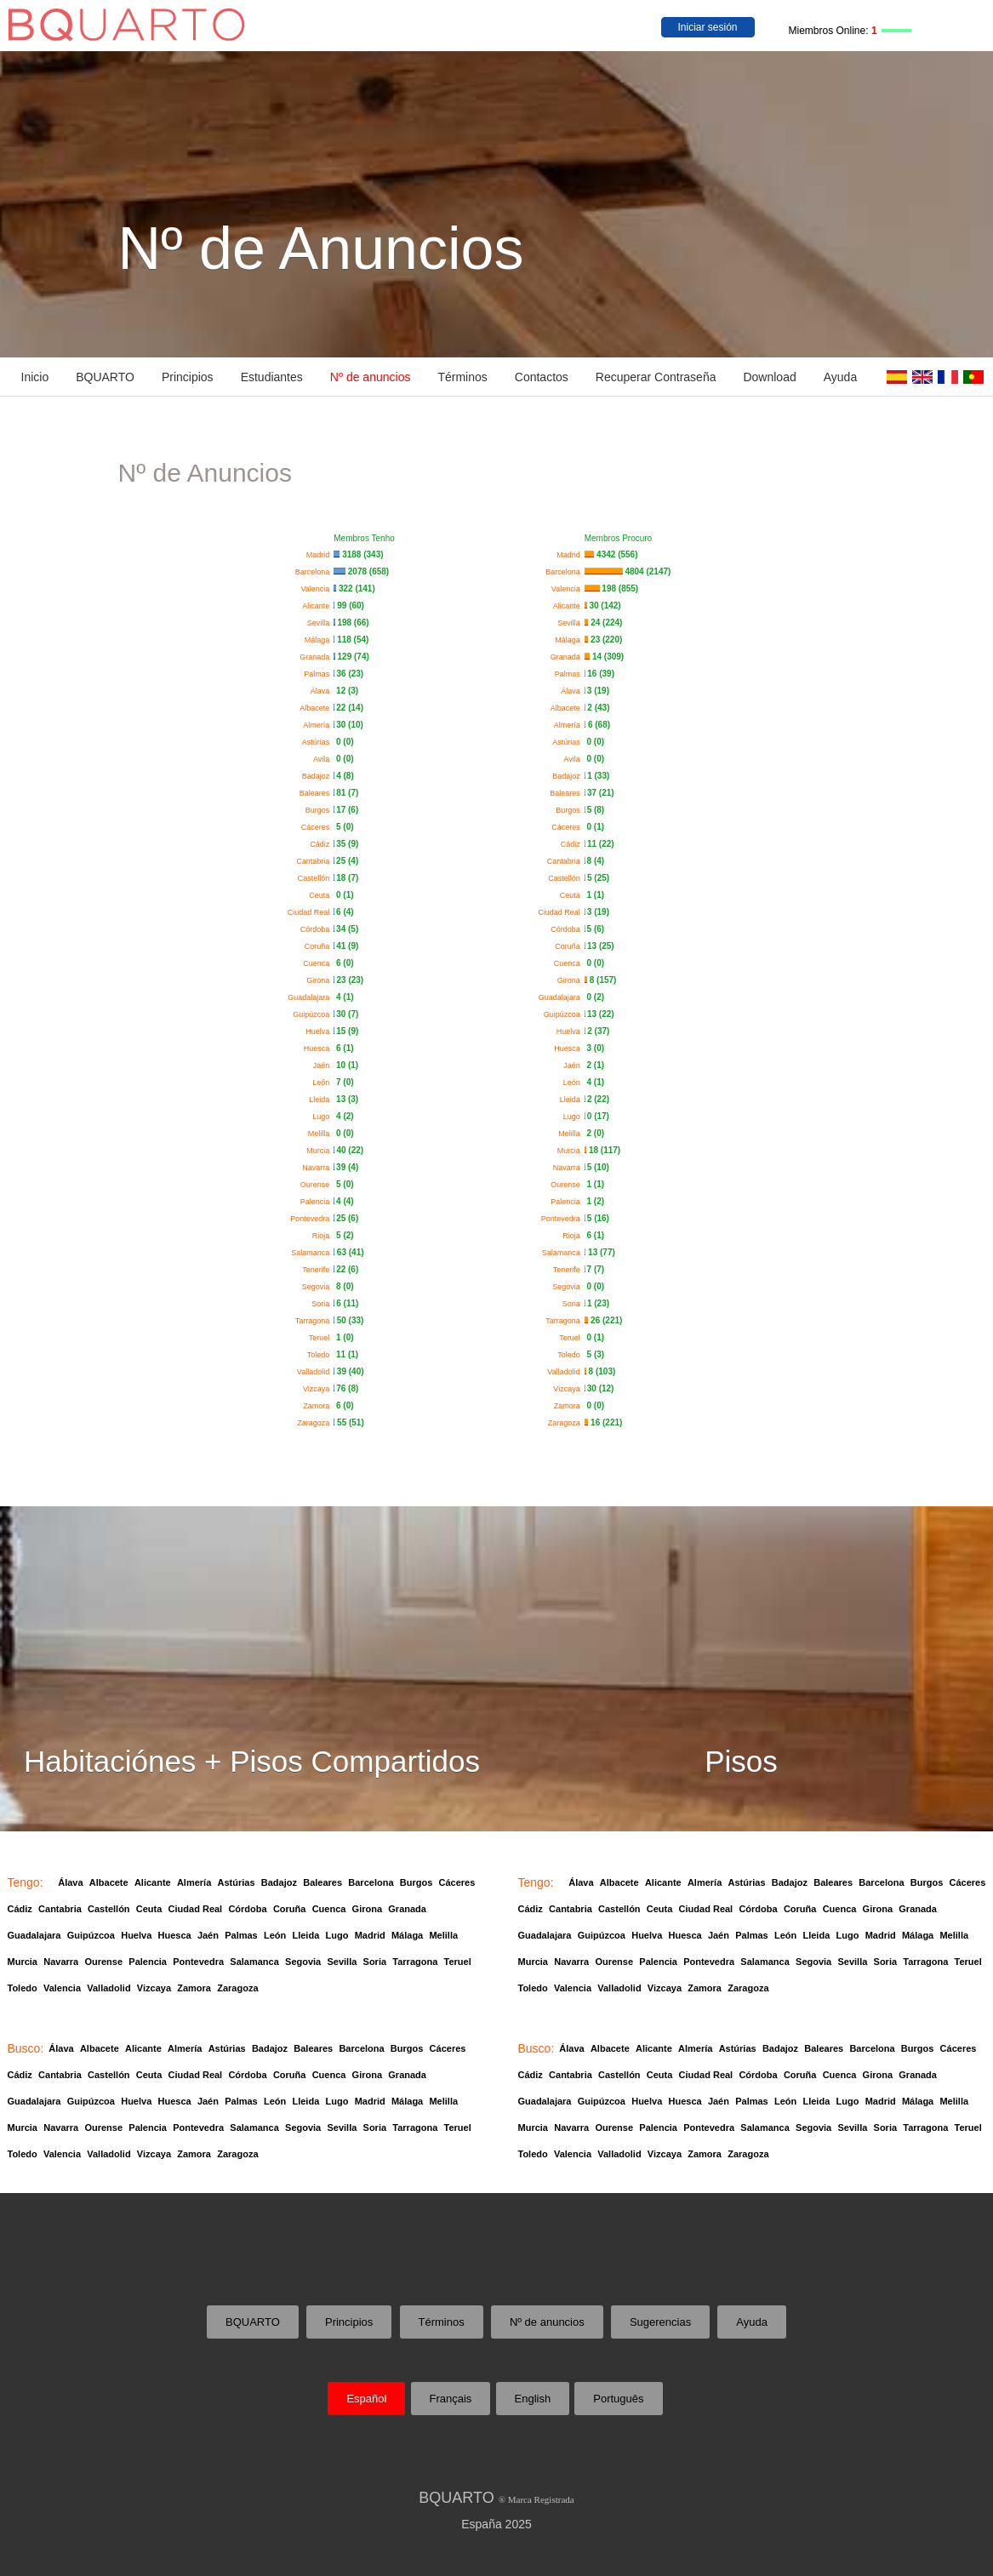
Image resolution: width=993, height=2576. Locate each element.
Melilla (321, 1133)
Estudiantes (272, 377)
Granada (317, 657)
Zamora (318, 1406)
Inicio (35, 377)
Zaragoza (315, 1423)
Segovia (318, 1286)
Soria (322, 1303)
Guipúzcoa (313, 1014)
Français (451, 2398)
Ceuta (321, 895)
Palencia (317, 1201)
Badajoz (318, 776)
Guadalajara (311, 997)
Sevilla (320, 623)
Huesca (319, 1048)
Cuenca (318, 963)
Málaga (319, 640)
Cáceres (317, 827)
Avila (323, 759)
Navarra (318, 1167)
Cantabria (315, 861)
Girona (320, 980)
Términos (462, 377)
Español (366, 2398)
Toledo (320, 1355)
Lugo (323, 1116)
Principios (188, 377)
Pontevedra (312, 1218)
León (323, 1082)
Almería (318, 725)
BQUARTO (105, 377)
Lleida (321, 1099)
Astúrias (318, 742)
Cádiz (322, 844)
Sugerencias (660, 2322)
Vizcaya (318, 1389)
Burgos (319, 810)
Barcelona (314, 572)
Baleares (317, 793)
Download (769, 377)
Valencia (317, 589)
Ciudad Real (311, 912)
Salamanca (312, 1252)
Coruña (319, 946)
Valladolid (315, 1372)
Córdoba (317, 929)
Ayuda (840, 377)
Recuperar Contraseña (656, 377)
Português (618, 2398)
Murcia (320, 1150)
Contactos (541, 377)
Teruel (321, 1338)
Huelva (319, 1031)
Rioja (323, 1235)
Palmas (319, 674)
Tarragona (314, 1321)
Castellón (316, 878)
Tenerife (318, 1269)
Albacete (317, 708)
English (533, 2398)
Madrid (320, 555)
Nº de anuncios (370, 377)
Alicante (318, 606)
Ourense (317, 1184)
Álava (322, 691)
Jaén (323, 1065)
